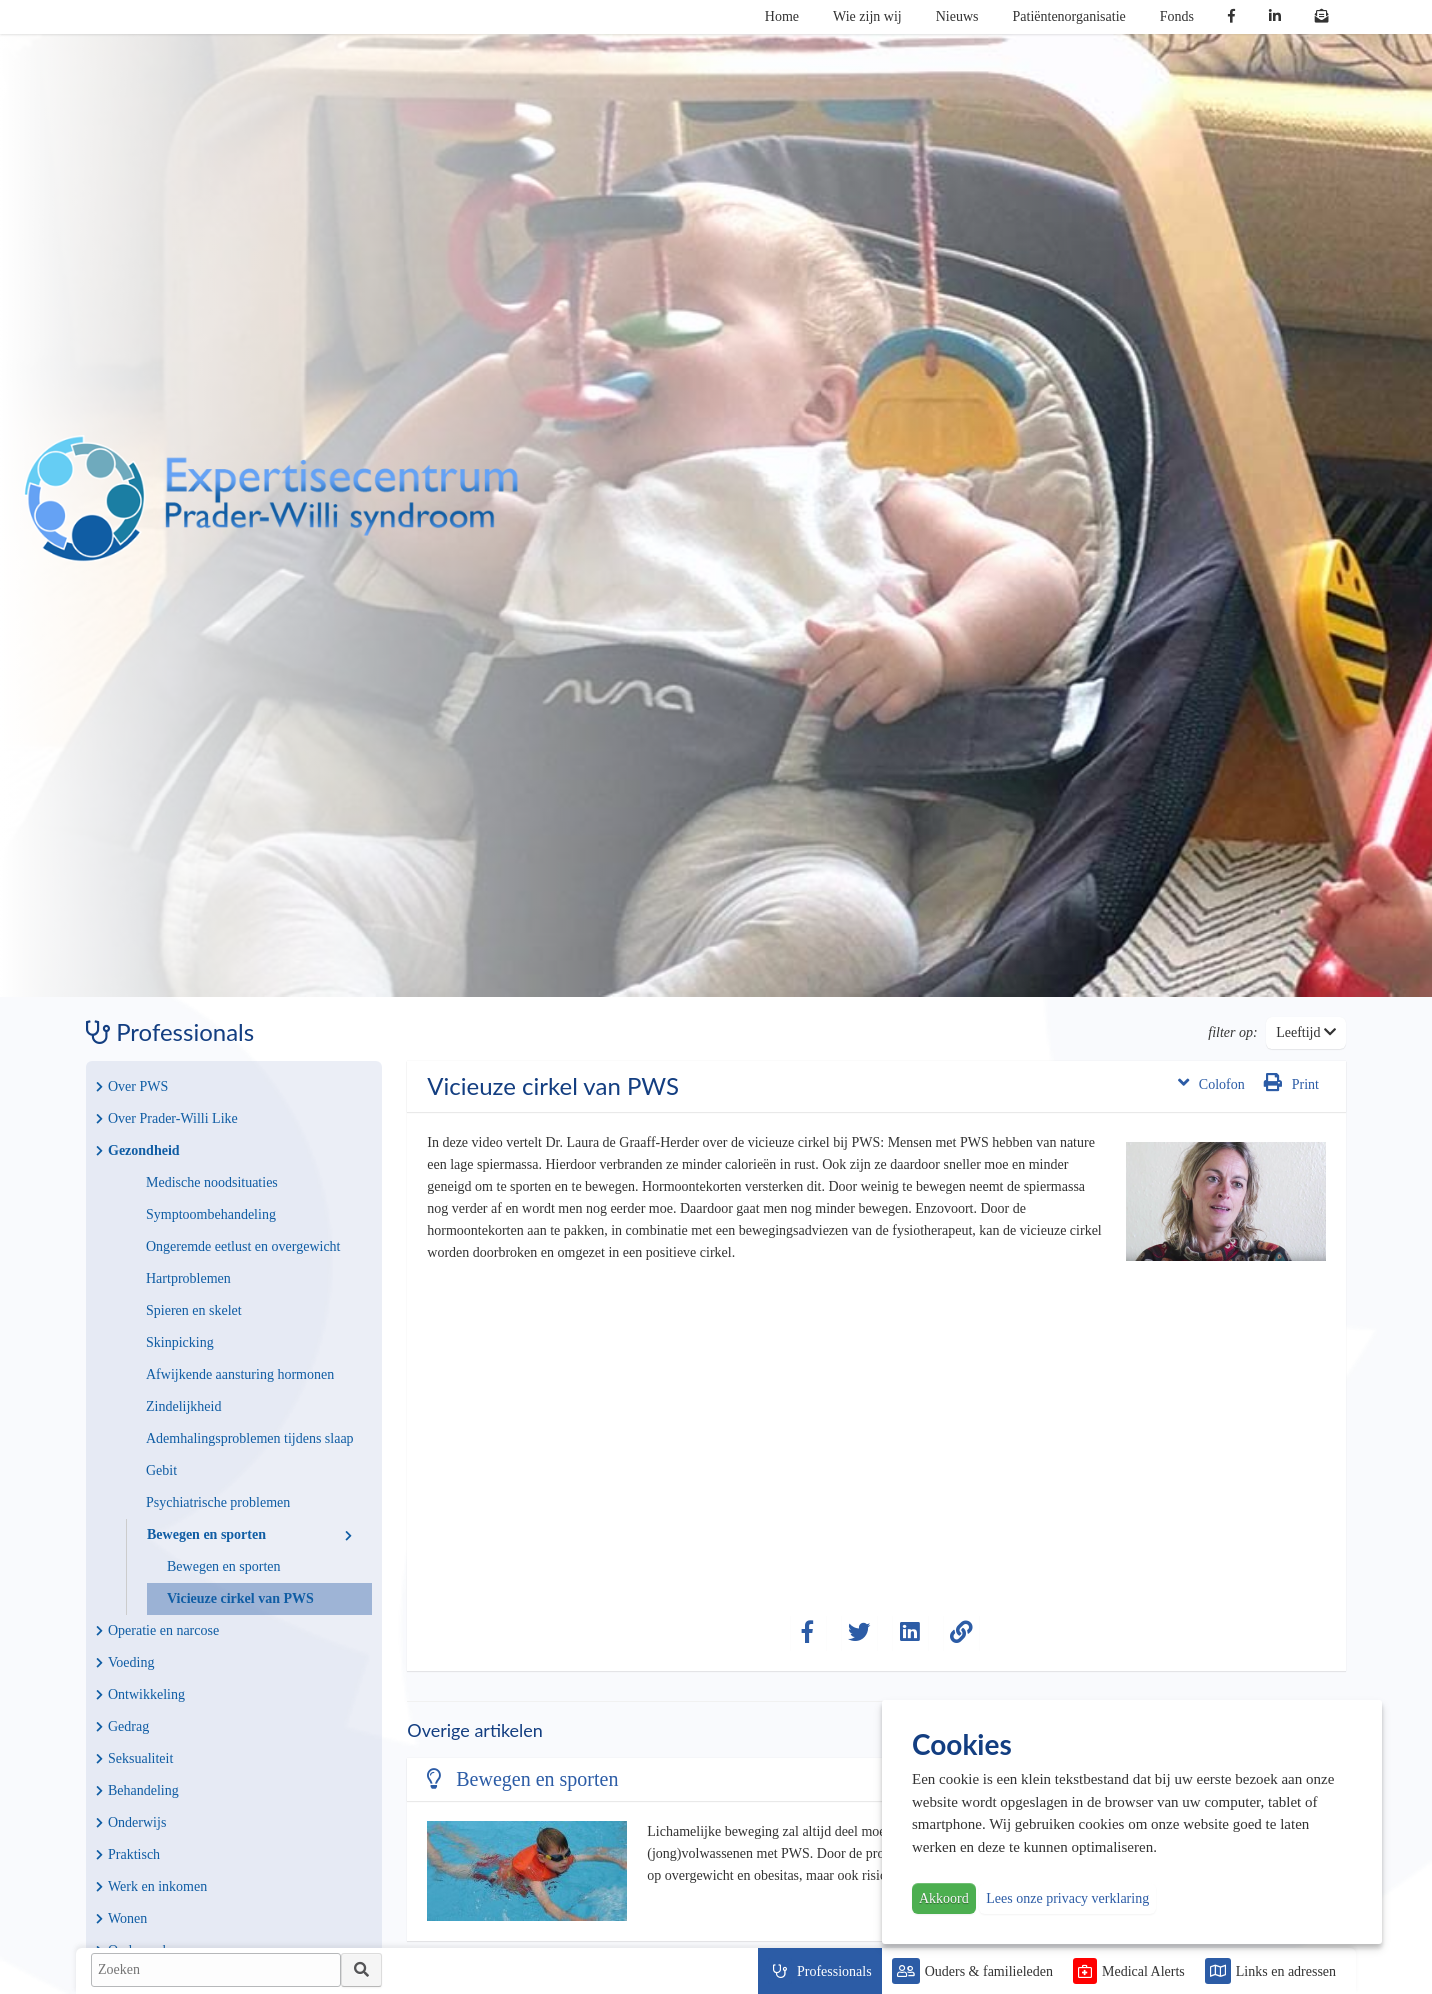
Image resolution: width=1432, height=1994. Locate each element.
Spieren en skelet (194, 1310)
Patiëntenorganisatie (1069, 16)
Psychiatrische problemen (218, 1502)
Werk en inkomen (151, 1886)
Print (1291, 1082)
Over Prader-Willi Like (167, 1118)
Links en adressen (1286, 1971)
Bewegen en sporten (249, 1534)
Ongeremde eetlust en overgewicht (243, 1246)
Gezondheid (138, 1150)
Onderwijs (131, 1822)
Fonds (1177, 16)
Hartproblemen (188, 1278)
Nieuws (957, 16)
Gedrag (122, 1726)
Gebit (161, 1470)
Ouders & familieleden (989, 1971)
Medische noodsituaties (212, 1182)
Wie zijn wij (867, 16)
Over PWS (132, 1086)
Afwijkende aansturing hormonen (240, 1374)
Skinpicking (180, 1342)
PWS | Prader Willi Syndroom (271, 499)
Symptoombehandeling (211, 1214)
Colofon (1211, 1082)
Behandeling (137, 1790)
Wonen (121, 1918)
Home (782, 16)
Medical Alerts (1143, 1971)
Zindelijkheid (183, 1406)
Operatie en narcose (157, 1630)
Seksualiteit (134, 1758)
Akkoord (944, 1898)
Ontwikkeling (140, 1694)
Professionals (834, 1971)
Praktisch (128, 1854)
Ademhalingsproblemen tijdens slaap (250, 1438)
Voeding (125, 1662)
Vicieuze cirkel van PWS (240, 1598)
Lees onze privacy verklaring (1067, 1898)
